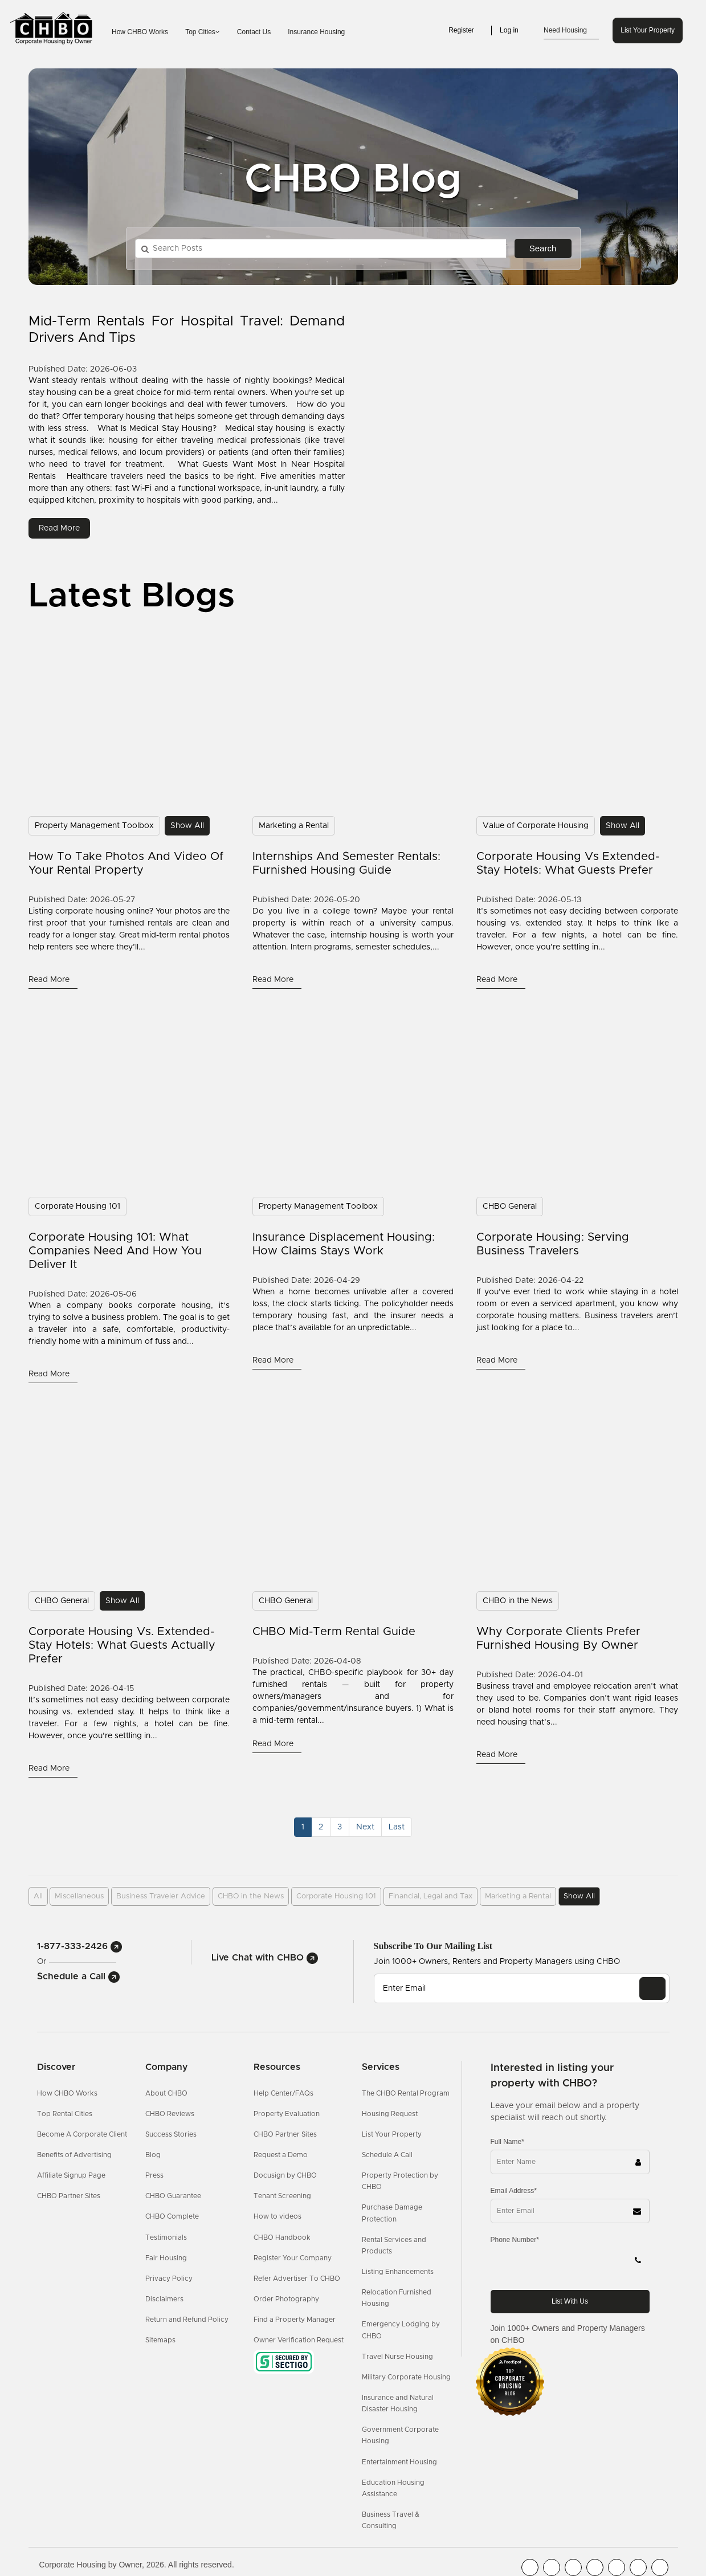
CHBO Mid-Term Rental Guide (333, 1631)
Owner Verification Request (299, 2340)
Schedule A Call (387, 2154)
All (38, 1896)
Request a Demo (281, 2154)
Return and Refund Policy (186, 2319)
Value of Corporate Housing (536, 826)
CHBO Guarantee (173, 2195)
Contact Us (254, 32)
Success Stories (171, 2134)
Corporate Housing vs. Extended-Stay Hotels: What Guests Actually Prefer (121, 1645)
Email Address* (514, 2191)
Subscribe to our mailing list (433, 1946)
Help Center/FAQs (283, 2093)
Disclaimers (164, 2299)
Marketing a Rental (294, 826)
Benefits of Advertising (74, 2154)
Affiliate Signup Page (71, 2175)
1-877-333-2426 (79, 1946)
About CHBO (166, 2093)
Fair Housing (166, 2258)
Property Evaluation (287, 2113)
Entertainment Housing (399, 2462)
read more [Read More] (50, 980)
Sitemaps (160, 2340)
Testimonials (166, 2237)
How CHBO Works (140, 32)
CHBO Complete (172, 2216)
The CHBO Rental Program (406, 2093)
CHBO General (510, 1206)
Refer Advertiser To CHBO (297, 2278)
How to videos (277, 2216)
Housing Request (390, 2113)
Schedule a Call (78, 1976)
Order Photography (286, 2299)
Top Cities (202, 32)
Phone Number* (515, 2240)
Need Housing (571, 31)
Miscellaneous (79, 1896)
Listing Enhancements (398, 2271)
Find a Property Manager (295, 2319)
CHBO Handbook (282, 2237)
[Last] (396, 1827)
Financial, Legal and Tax (430, 1896)
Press (154, 2175)
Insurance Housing (316, 32)
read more (59, 528)
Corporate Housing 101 (77, 1206)
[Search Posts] (320, 248)
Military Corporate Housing (406, 2377)
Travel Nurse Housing (397, 2356)
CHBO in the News (518, 1601)
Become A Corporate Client (82, 2134)
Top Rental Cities (64, 2113)
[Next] (365, 1827)
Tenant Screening (282, 2195)
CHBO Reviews (169, 2113)
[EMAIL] (652, 1988)
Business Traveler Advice (160, 1896)
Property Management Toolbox (94, 826)
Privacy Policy (169, 2278)
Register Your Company (293, 2258)
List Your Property (648, 30)
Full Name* (507, 2142)
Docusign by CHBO (285, 2175)
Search (543, 248)
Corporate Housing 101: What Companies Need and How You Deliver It (115, 1251)
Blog (153, 2154)
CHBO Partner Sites (68, 2195)
